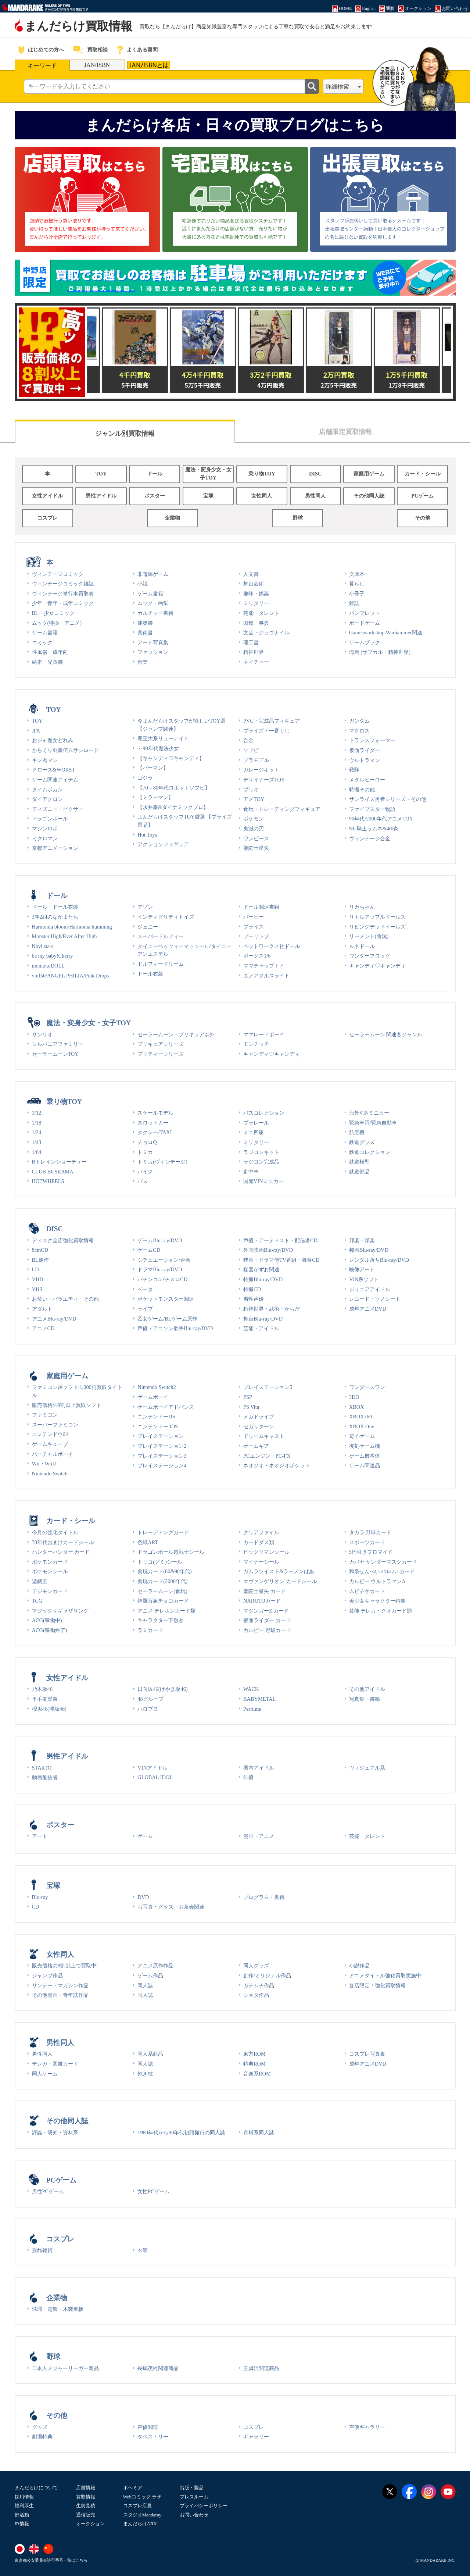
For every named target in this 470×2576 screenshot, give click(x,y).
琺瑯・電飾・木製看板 (57, 2309)
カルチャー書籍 (155, 613)
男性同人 (315, 496)
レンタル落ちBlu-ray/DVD (379, 1260)
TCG (37, 1601)
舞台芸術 (253, 584)
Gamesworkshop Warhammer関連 (385, 632)
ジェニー (147, 927)
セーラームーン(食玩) (162, 1591)
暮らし (357, 584)
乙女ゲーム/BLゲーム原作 (167, 1319)
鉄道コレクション (369, 1152)
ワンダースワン (367, 1387)
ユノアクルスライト (266, 976)
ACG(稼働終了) (49, 1630)
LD (35, 1269)
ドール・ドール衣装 (55, 907)
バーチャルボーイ (52, 1454)
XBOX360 (360, 1416)
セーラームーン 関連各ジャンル (386, 1034)
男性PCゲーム (48, 2191)
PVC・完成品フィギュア (271, 721)
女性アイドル (47, 496)
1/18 (37, 1123)
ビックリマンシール (266, 1552)
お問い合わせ (194, 2515)
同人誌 (145, 1985)
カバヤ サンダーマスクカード (383, 1562)
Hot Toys (147, 835)
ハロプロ (147, 1709)
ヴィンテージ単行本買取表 (63, 593)
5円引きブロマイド (371, 1552)
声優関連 (147, 2427)
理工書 (251, 642)
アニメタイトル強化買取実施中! (386, 1975)
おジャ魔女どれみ (52, 740)
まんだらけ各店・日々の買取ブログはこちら (235, 125)
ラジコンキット (261, 1152)
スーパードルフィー (160, 936)
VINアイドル (152, 1768)
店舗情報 (85, 2487)
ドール (154, 474)
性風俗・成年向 (50, 652)
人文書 (251, 574)
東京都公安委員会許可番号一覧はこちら (51, 2560)
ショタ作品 (256, 1995)
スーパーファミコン (55, 1425)
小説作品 (359, 1965)
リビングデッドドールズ (377, 927)
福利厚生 (24, 2505)
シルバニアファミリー (57, 1044)
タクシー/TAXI (154, 1132)
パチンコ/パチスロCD (162, 1279)
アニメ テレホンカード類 (166, 1611)
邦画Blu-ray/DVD (368, 1250)
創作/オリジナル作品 (267, 1975)
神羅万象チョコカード (163, 1601)
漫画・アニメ (258, 1836)
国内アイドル (258, 1768)
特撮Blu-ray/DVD (263, 1279)
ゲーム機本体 (364, 1456)
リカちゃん (362, 907)
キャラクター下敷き (160, 1620)
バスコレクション (263, 1113)
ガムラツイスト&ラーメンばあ (278, 1571)
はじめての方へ (46, 50)
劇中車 (251, 1172)
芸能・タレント (261, 613)
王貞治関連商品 (261, 2368)
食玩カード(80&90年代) (164, 1571)
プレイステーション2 (161, 1446)
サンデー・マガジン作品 (60, 1985)
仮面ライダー (364, 750)
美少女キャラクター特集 (377, 1601)
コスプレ (47, 518)
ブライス (253, 927)
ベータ (145, 1289)
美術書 (145, 632)
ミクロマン (45, 838)
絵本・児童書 (47, 662)
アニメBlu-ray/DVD (54, 1319)
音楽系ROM (257, 2074)
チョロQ (147, 1142)
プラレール (256, 1123)
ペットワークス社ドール (271, 946)
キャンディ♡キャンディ (377, 966)
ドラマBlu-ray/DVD (159, 1269)
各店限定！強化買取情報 (377, 1985)
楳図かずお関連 (261, 1269)
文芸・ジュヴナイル (266, 632)
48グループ (150, 1699)
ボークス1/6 (256, 956)
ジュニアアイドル (369, 1289)
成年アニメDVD (367, 1309)
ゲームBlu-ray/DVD (159, 1240)
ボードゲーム (364, 623)
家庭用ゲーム (369, 474)
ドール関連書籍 (261, 907)
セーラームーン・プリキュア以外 (176, 1034)
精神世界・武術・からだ (271, 1309)
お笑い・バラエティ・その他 (65, 1299)
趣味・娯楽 (256, 593)
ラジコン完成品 (261, 1162)
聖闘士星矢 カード (264, 1591)
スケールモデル (155, 1113)
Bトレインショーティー (59, 1162)
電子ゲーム (362, 1436)
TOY (101, 474)
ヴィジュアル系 (367, 1768)
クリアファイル (261, 1532)
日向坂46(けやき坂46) (162, 1689)
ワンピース (256, 838)
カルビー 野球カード (267, 1630)
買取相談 (97, 50)
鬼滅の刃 (253, 828)
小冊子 (357, 593)
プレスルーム (194, 2497)
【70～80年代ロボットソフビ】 (173, 788)
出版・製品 (192, 2487)
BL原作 (40, 1260)
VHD (37, 1279)
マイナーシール (261, 1562)
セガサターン (258, 1426)
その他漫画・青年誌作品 (60, 1995)
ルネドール (362, 946)
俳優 (248, 1777)
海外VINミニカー (369, 1113)
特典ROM (254, 2064)
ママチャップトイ (263, 966)
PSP (247, 1397)
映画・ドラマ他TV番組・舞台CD (281, 1260)
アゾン (145, 907)
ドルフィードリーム (160, 964)
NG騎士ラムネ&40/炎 (373, 828)
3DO (354, 1397)
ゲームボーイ (152, 1397)
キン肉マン (45, 760)
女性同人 (261, 496)
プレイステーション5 (267, 1387)
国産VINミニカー (263, 1181)
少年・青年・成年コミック (63, 603)
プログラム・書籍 (263, 1897)
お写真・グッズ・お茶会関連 (170, 1907)
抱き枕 (145, 2074)
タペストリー (152, 2437)
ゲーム (145, 1836)
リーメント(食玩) (369, 936)
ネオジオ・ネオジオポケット (276, 1465)
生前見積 (85, 2505)
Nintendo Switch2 (156, 1387)
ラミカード (150, 1630)
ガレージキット (261, 770)
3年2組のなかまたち (55, 917)
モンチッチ (256, 1044)
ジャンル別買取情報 (125, 433)
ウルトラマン (364, 760)
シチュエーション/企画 (163, 1260)
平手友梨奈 (45, 1699)
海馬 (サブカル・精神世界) (379, 652)
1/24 (37, 1132)
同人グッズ (256, 1965)
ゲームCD (148, 1250)
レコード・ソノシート (375, 1299)
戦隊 (354, 770)
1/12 (37, 1113)
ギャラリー (256, 2437)
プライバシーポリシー (203, 2505)
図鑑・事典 (256, 623)
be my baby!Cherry (52, 956)
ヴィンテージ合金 (369, 838)
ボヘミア (132, 2487)
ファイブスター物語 (372, 809)
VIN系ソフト (364, 1279)
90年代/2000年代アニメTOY (381, 819)
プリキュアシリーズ (160, 1044)
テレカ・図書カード (55, 2064)
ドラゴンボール (50, 819)
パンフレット (364, 613)
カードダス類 (258, 1542)
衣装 (142, 2250)
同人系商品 (150, 2054)
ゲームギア (256, 1446)
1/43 (37, 1142)
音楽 (142, 662)
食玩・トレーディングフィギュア (281, 809)
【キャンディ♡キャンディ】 (170, 758)
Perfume (252, 1709)
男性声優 (253, 1299)
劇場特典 (42, 2437)
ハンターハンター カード (61, 1552)
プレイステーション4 (161, 1465)
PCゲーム (422, 496)
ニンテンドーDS (156, 1416)
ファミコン (45, 1415)
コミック (42, 642)
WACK (251, 1689)
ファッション (152, 652)
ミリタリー (256, 603)
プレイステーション (160, 1436)
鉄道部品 (359, 1172)
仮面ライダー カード (267, 1620)
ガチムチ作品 (258, 1985)
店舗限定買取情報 (345, 431)
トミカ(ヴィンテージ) (162, 1162)
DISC (315, 474)
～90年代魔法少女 (158, 748)
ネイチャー (256, 662)
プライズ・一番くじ (266, 731)
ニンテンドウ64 (50, 1434)
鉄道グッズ (362, 1142)
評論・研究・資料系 (55, 2132)
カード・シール (423, 474)
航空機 (357, 1132)
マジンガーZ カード (266, 1611)
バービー (253, 917)
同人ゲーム (45, 2074)
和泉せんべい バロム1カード (382, 1571)
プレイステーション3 (161, 1456)
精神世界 (253, 652)
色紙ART (147, 1542)
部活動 (22, 2515)
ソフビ (251, 750)
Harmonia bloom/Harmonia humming (72, 927)
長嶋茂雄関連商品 (158, 2368)
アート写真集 (152, 642)
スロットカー (152, 1123)
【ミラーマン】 (155, 797)
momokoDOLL (48, 966)
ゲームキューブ (50, 1444)
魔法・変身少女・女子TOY (208, 474)
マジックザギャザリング (60, 1611)
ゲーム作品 (150, 1975)
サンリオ (42, 1034)
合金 (248, 740)
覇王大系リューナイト (163, 738)
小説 (142, 584)
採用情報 (24, 2497)
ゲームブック (364, 642)
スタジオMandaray (142, 2515)
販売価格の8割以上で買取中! (65, 1965)
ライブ (145, 1309)
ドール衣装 (150, 974)
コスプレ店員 (137, 2505)
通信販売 (85, 2515)
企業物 (172, 518)
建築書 (145, 623)
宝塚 (208, 496)
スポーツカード (367, 1542)
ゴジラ (145, 778)
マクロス (359, 731)
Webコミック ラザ (142, 2497)
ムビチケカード (367, 1591)
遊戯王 (39, 1581)
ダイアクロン (47, 799)
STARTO (42, 1768)
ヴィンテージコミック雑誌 (63, 584)
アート (39, 1836)
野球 (298, 518)
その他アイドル (367, 1689)
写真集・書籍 (364, 1699)
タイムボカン (47, 789)
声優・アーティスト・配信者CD (280, 1240)
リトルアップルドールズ (377, 917)
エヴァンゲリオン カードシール (280, 1581)
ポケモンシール (50, 1571)
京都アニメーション (55, 848)
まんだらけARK (140, 2523)
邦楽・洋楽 (362, 1240)
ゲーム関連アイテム (55, 780)
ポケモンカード (50, 1562)
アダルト (42, 1309)
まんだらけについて (36, 2487)
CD (35, 1907)
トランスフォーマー (372, 740)
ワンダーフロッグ (369, 956)
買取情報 (85, 2497)
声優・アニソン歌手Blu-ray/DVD (175, 1328)
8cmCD (40, 1250)
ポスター (154, 496)
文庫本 (357, 574)
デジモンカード (50, 1591)
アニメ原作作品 (155, 1965)
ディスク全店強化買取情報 (63, 1240)
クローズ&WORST (53, 770)
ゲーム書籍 (45, 632)
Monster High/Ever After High (64, 936)
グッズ (39, 2427)
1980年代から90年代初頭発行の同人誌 (181, 2132)
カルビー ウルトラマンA (377, 1581)
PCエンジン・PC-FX (266, 1456)
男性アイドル (101, 496)
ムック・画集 (152, 603)
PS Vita (251, 1407)
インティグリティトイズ (165, 917)
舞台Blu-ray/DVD (263, 1319)
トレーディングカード (163, 1532)
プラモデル (256, 760)
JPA (36, 731)
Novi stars (43, 946)
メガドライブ (258, 1416)
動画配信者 (45, 1777)
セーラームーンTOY (55, 1054)
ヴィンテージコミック (57, 574)
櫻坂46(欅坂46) (49, 1709)
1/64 (37, 1152)
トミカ (145, 1152)
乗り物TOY (261, 474)
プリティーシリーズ (160, 1054)
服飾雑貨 (42, 2250)
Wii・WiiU (44, 1464)
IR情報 (22, 2523)
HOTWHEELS (48, 1181)
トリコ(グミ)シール (159, 1562)
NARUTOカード (262, 1601)
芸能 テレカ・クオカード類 (380, 1611)
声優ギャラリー (367, 2427)
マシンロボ (45, 828)
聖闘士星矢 (256, 848)
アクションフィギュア (163, 844)
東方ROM (254, 2054)
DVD (143, 1897)
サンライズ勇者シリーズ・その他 (387, 799)
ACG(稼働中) (47, 1620)
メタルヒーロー (367, 780)
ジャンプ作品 (47, 1975)
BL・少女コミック (53, 613)
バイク (145, 1172)
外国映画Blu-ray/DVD (268, 1250)
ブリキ (251, 789)
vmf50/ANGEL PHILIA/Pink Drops (70, 976)
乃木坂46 (42, 1689)
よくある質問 (142, 50)
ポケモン (253, 819)
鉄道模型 (359, 1162)
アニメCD (43, 1328)
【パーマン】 (152, 768)
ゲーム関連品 (364, 1465)
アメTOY (253, 799)
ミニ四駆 (253, 1132)
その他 (422, 518)
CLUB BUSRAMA (52, 1172)
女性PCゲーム (153, 2191)
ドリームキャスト (263, 1436)
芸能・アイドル (261, 1328)
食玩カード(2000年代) (162, 1581)
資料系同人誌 (258, 2132)
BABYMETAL (259, 1699)
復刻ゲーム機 (364, 1446)
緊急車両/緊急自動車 (373, 1123)
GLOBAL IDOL (155, 1777)
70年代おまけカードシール (63, 1542)
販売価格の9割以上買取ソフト (66, 1405)
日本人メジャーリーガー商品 (65, 2368)
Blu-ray (40, 1897)
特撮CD (252, 1289)
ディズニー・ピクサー (57, 809)
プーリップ (256, 936)
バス (142, 1181)
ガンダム (359, 721)
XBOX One (361, 1426)
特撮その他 (362, 789)
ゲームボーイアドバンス (165, 1407)
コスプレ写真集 (367, 2054)
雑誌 (354, 603)
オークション (90, 2523)
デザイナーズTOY (264, 780)
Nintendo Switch (50, 1473)
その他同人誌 (369, 496)
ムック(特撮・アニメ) (57, 623)
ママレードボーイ (263, 1034)
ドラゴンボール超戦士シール (170, 1552)
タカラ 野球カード (370, 1532)
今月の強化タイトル (55, 1532)
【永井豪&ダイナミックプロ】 (172, 807)
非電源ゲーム (152, 574)
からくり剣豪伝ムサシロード (65, 750)
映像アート (362, 1269)
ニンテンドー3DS (157, 1426)
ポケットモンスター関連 (165, 1299)
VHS (37, 1289)
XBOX (356, 1407)
